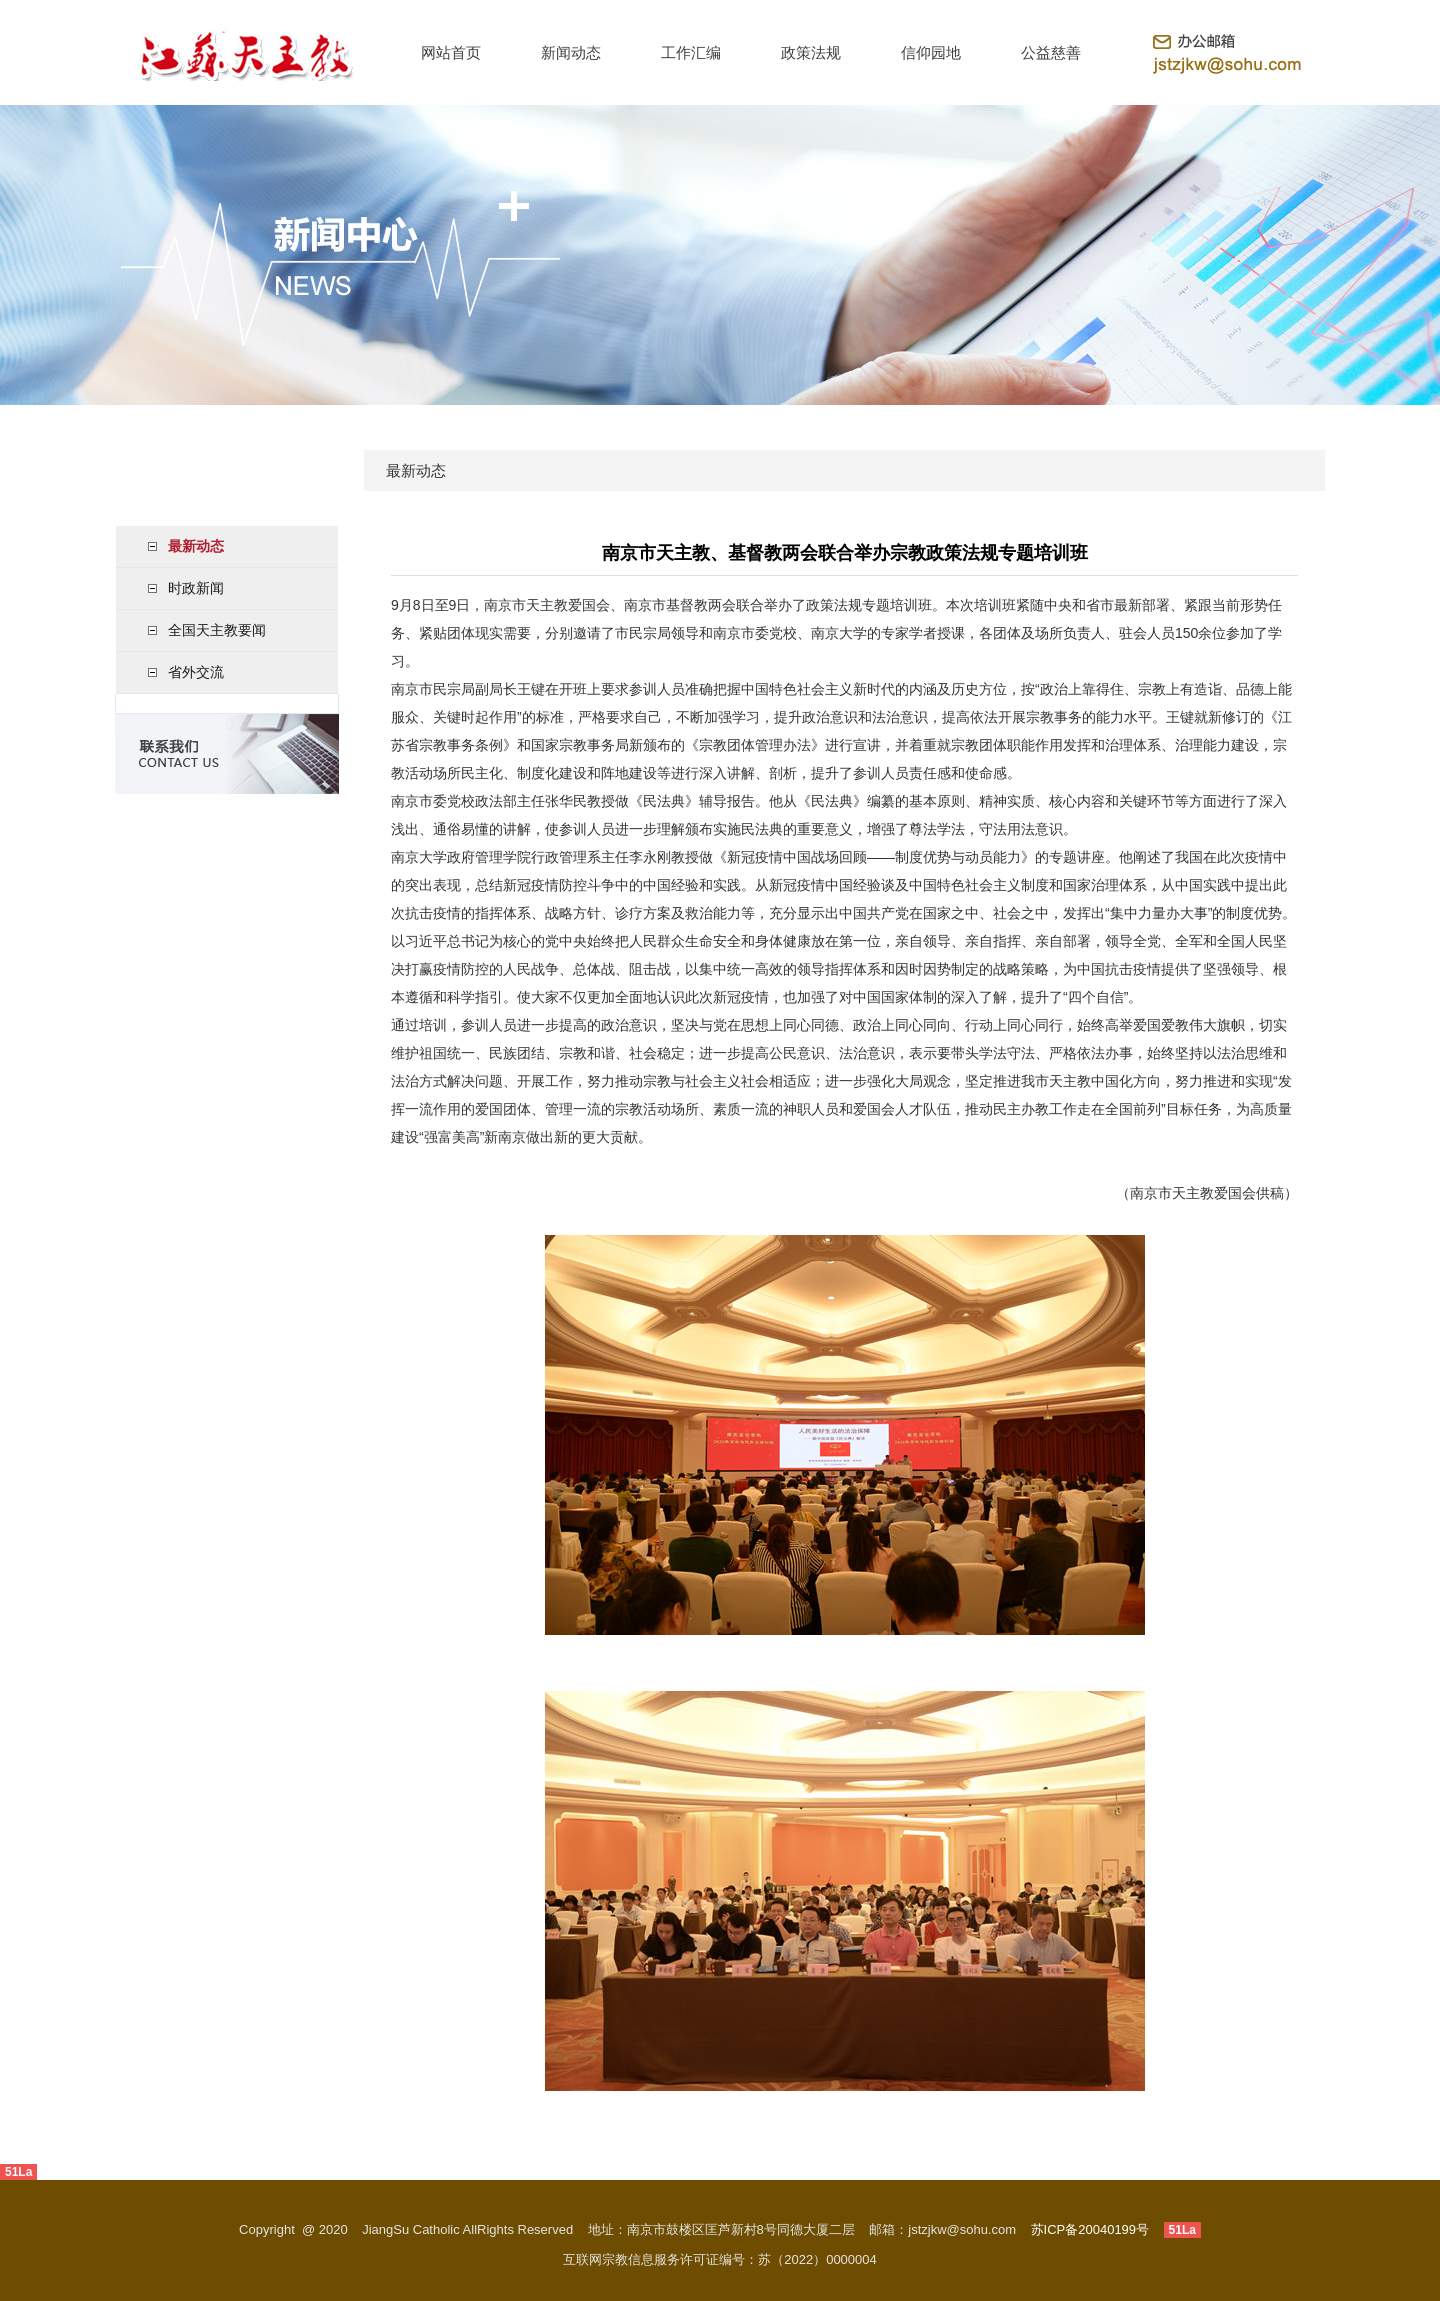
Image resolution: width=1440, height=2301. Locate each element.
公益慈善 (1051, 52)
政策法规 (811, 52)
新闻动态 (571, 52)
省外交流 (196, 672)
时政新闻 (196, 588)
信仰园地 (931, 52)
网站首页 (451, 52)
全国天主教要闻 (217, 630)
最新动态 (196, 546)
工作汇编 (691, 52)
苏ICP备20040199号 (1090, 2229)
